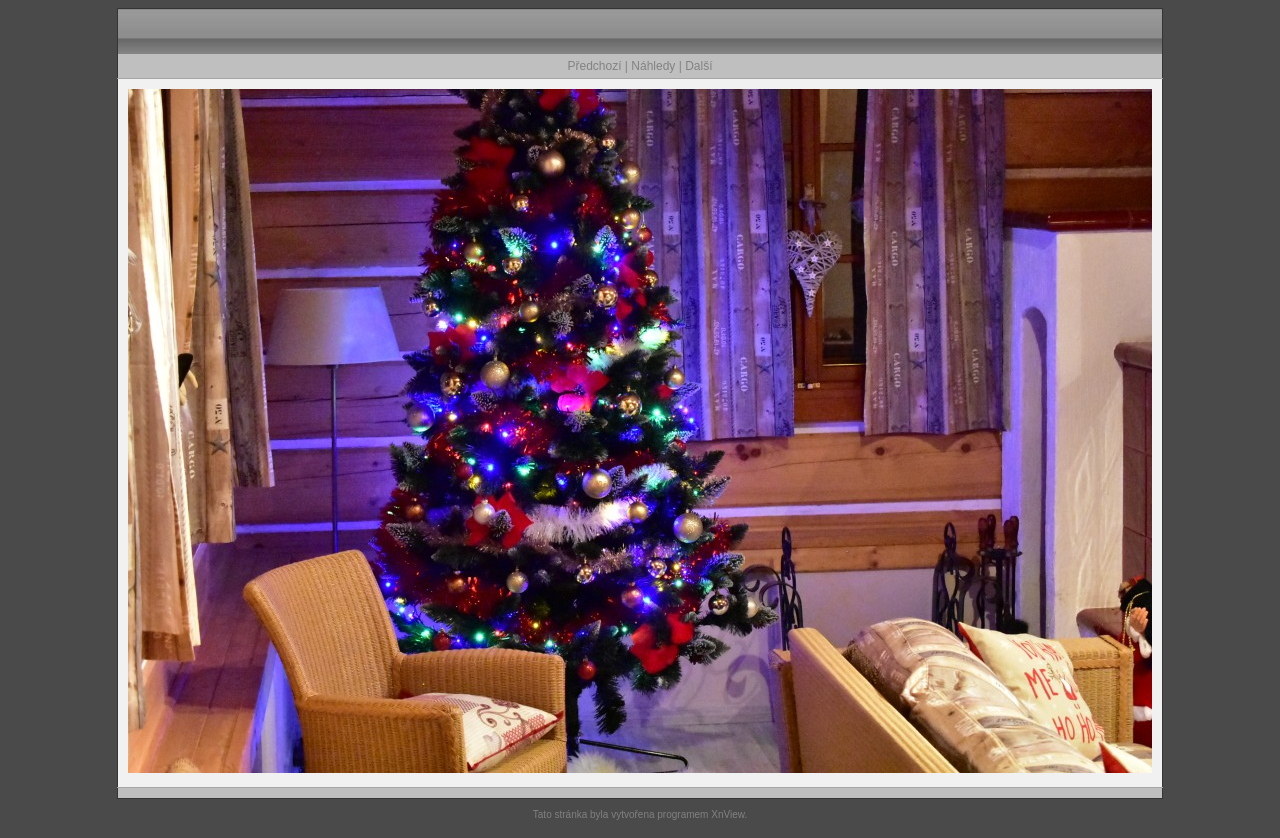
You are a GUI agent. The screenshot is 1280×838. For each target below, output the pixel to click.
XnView (727, 814)
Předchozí (595, 66)
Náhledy (653, 66)
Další (698, 66)
